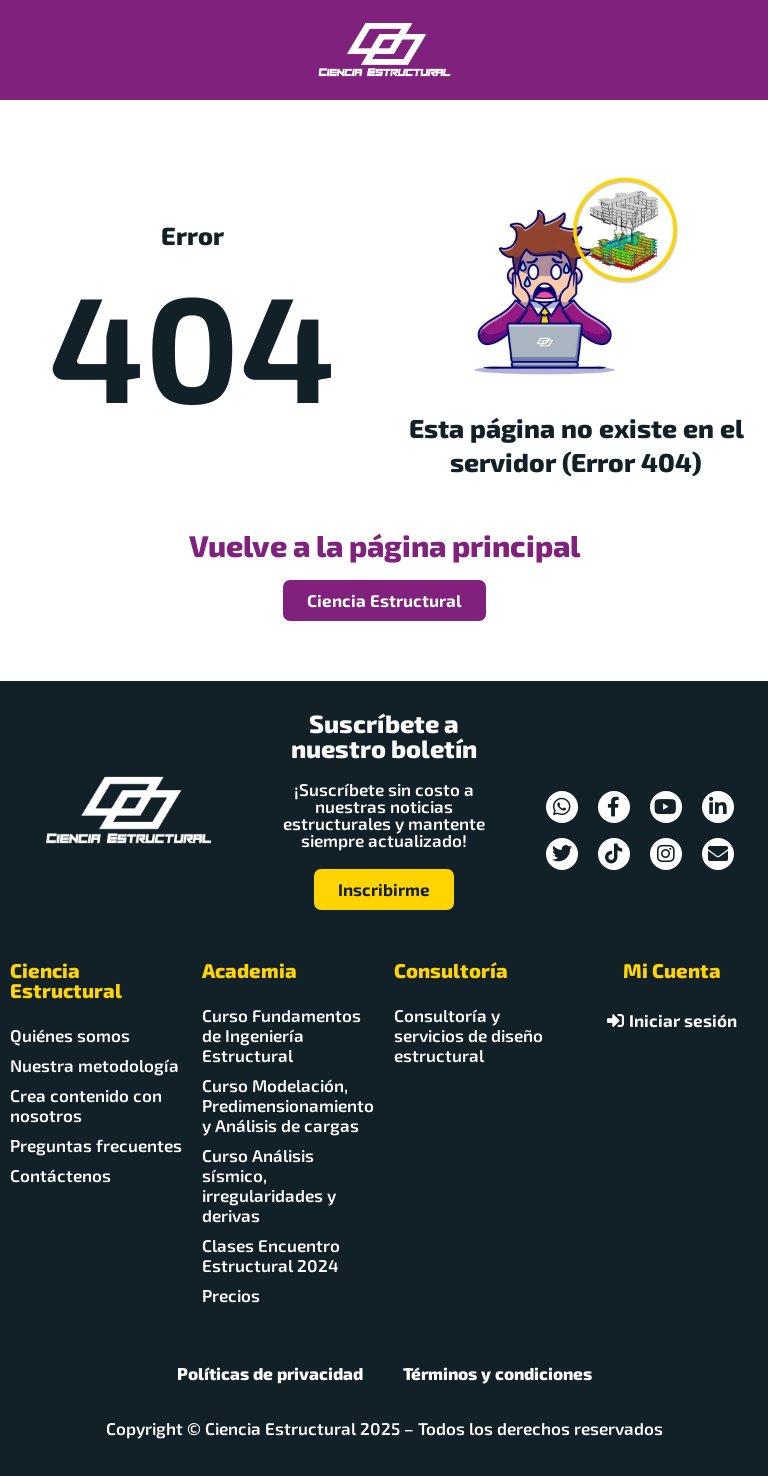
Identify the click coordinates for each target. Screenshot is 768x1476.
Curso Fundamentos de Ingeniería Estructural (281, 1035)
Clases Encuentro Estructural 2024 (271, 1255)
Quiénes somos (70, 1035)
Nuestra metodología (94, 1065)
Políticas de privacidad (270, 1373)
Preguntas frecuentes (96, 1145)
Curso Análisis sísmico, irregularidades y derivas (269, 1185)
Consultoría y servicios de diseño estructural (468, 1035)
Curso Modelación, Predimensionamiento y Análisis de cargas (288, 1105)
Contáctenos (60, 1175)
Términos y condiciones (497, 1373)
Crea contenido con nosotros (86, 1105)
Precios (231, 1295)
